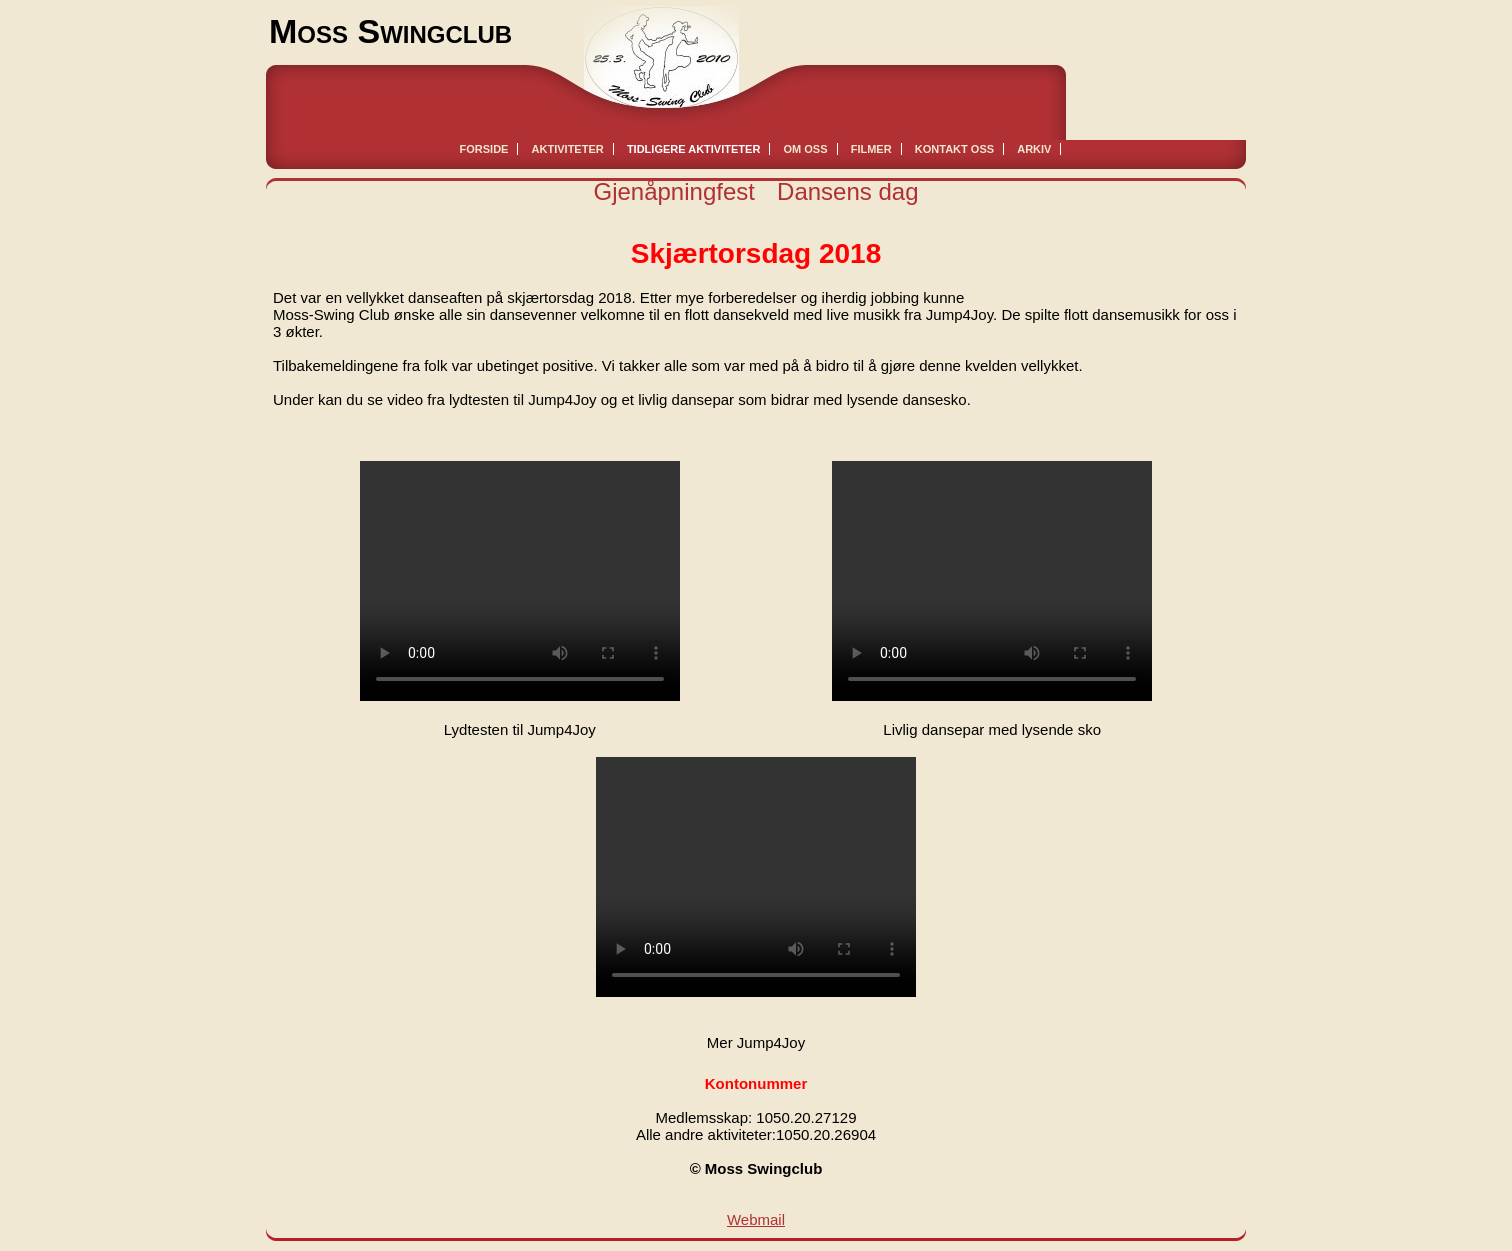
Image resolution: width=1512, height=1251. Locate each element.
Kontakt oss (954, 149)
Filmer (871, 149)
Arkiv (1034, 149)
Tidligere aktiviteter (693, 149)
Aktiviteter (568, 149)
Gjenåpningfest (673, 191)
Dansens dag (847, 191)
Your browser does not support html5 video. (520, 581)
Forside (484, 149)
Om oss (806, 149)
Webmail (756, 1219)
